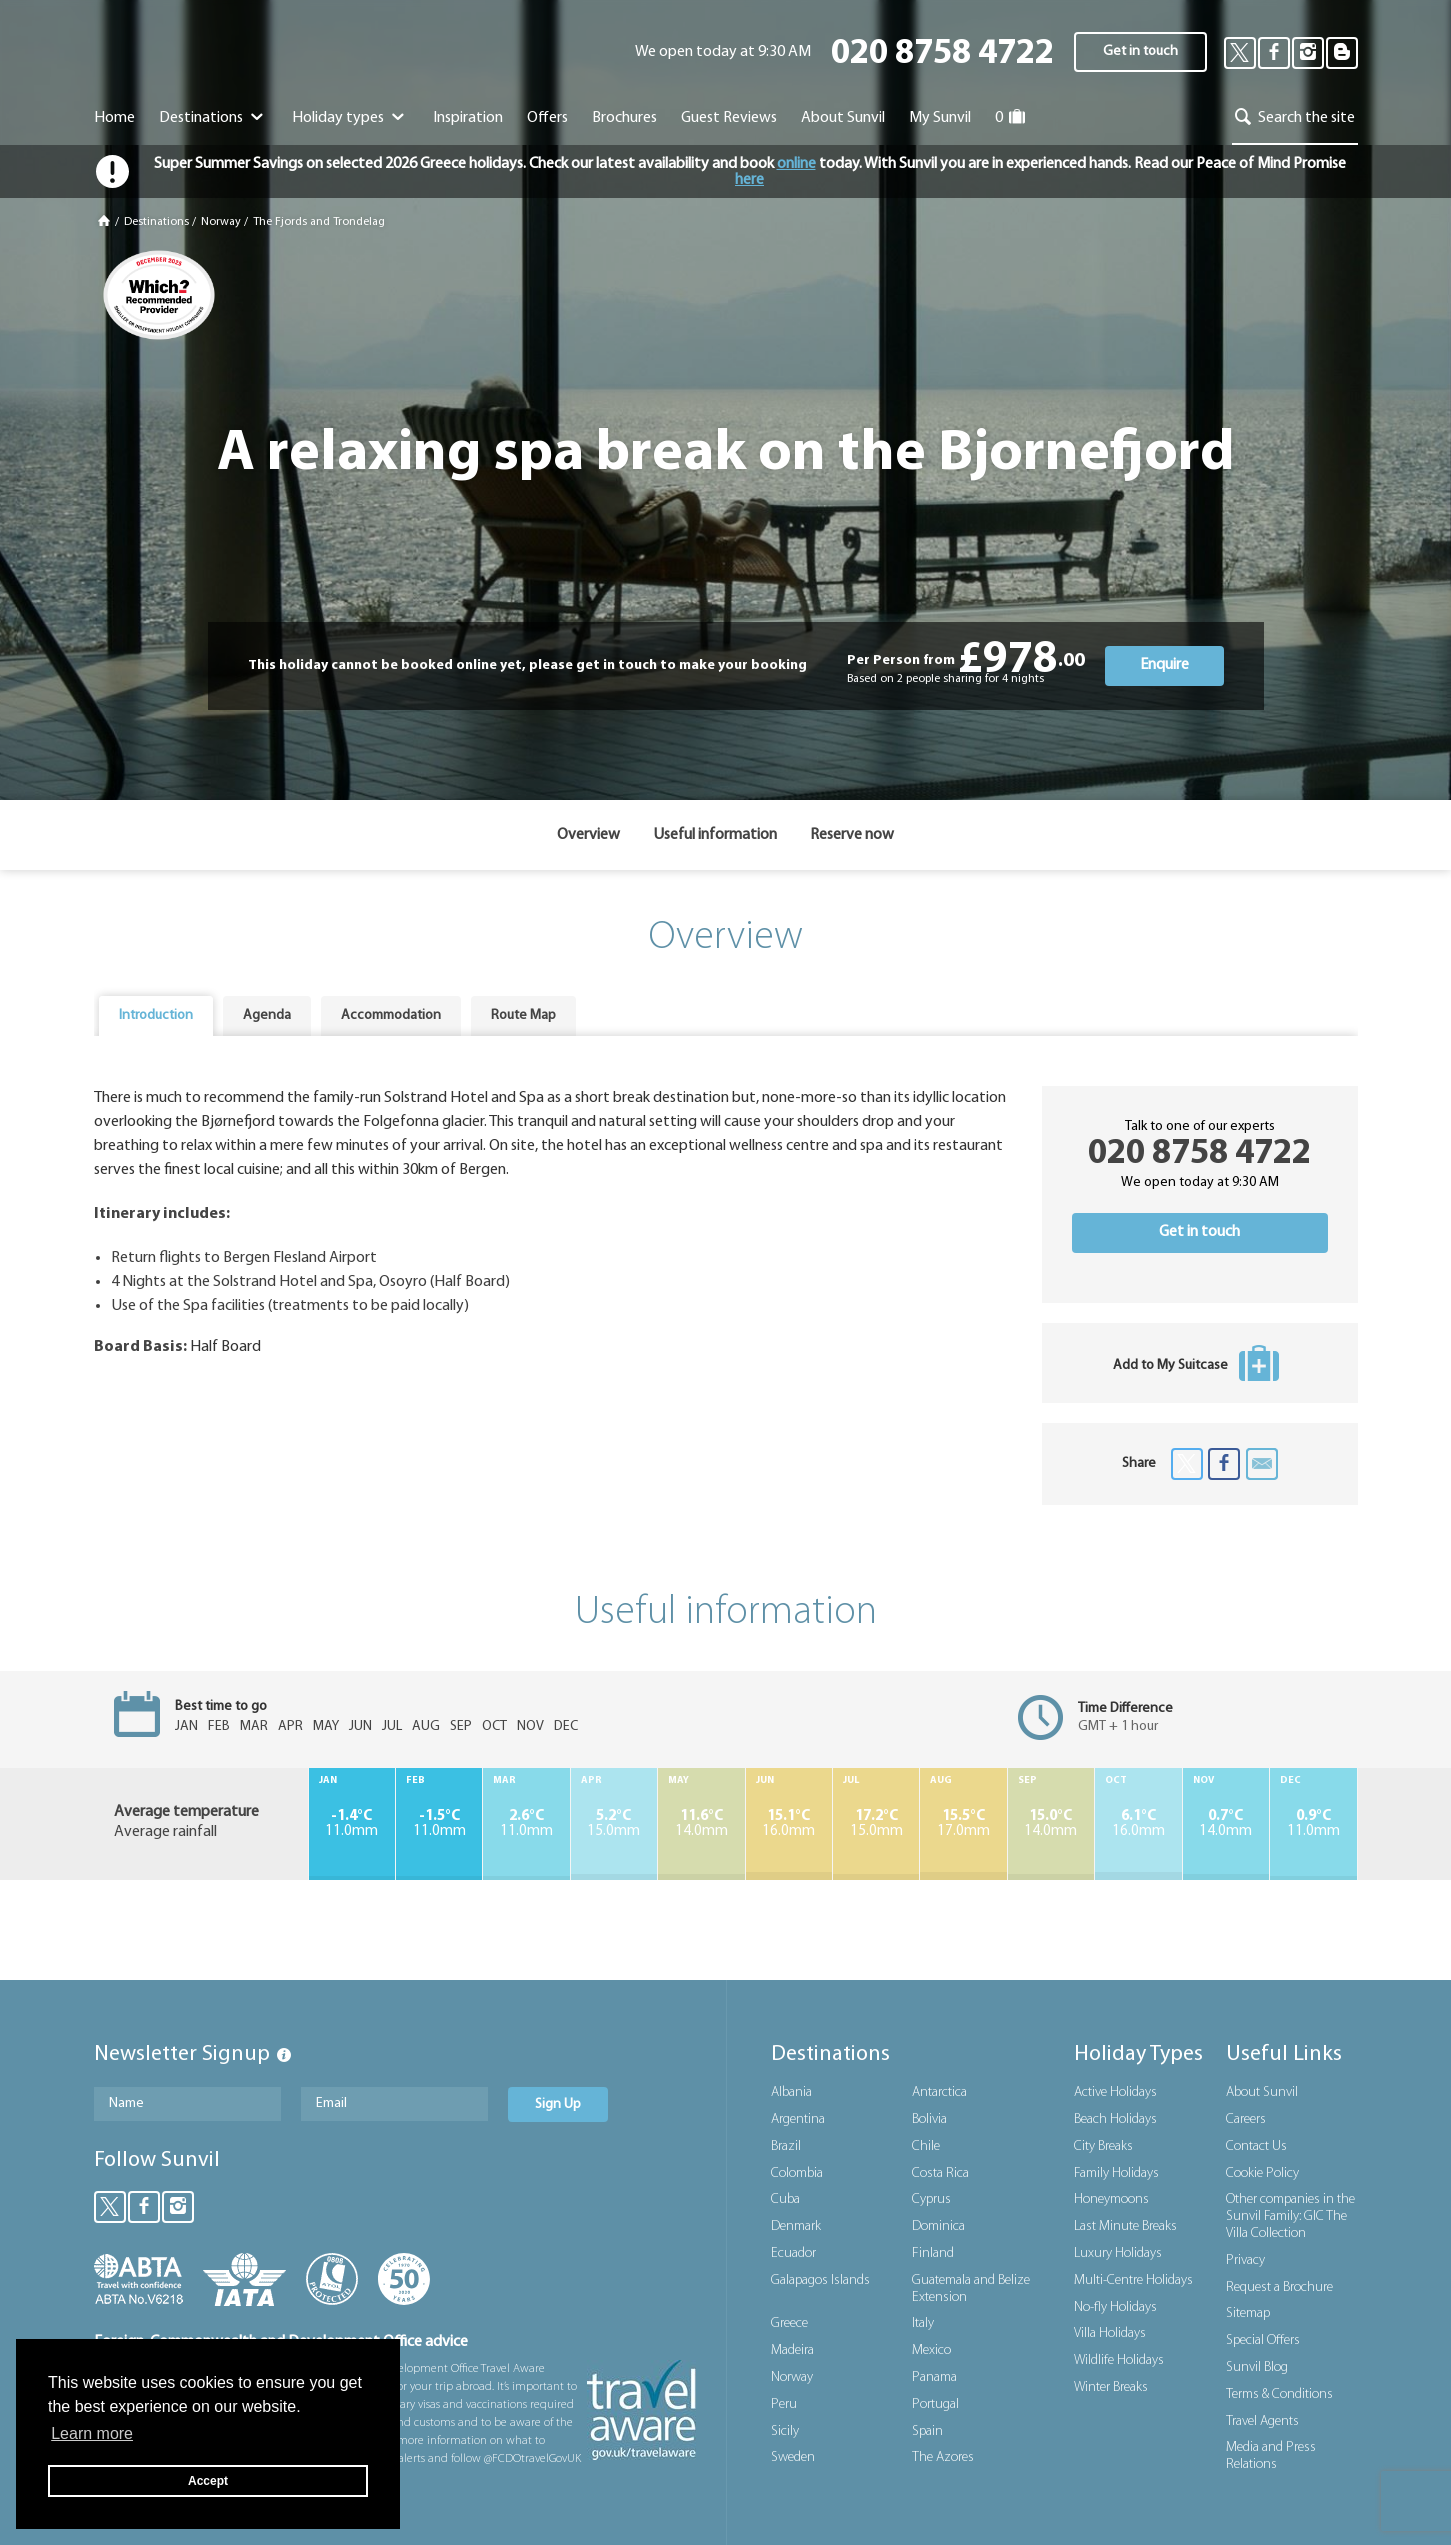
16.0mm (789, 1824)
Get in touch (1140, 51)
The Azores (943, 2457)
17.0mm (963, 1824)
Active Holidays (1115, 2092)
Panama (934, 2377)
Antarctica (939, 2092)
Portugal (935, 2404)
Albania (791, 2092)
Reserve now (852, 835)
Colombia (797, 2173)
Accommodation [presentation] (391, 1015)
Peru (784, 2404)
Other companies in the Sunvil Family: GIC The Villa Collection (1290, 2216)
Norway (221, 222)
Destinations (213, 118)
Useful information (715, 835)
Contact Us (1256, 2146)
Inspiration (468, 118)
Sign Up (558, 2104)
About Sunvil (1262, 2092)
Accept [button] (208, 2481)
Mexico (931, 2350)
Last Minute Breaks (1125, 2226)
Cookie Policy (1262, 2173)
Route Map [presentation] (523, 1015)
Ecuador (793, 2253)
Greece (789, 2323)
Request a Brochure (1279, 2287)
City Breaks (1103, 2146)
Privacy (1245, 2260)
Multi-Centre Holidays (1133, 2280)
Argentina (798, 2119)
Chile (926, 2146)
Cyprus (931, 2199)
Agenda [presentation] (267, 1015)
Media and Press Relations (1271, 2456)
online (796, 164)
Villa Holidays (1110, 2333)
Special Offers (1263, 2340)
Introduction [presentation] (156, 1015)
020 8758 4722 (942, 54)
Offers (547, 118)
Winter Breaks (1111, 2387)
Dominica (938, 2226)
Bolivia (929, 2119)
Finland (933, 2253)
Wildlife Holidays (1119, 2360)
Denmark (796, 2226)
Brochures (624, 118)
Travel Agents (1262, 2421)
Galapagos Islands (820, 2280)
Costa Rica (940, 2173)
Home (114, 118)
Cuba (785, 2199)
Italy (923, 2323)
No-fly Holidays (1115, 2307)
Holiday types (350, 118)
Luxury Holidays (1118, 2253)
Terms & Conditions (1279, 2394)
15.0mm (614, 1824)
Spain (927, 2431)
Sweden (793, 2457)
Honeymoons (1111, 2199)
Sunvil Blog (1257, 2367)
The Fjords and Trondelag (319, 222)
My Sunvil (940, 118)
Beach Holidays (1115, 2119)
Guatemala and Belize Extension (971, 2289)
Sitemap (1248, 2313)
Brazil (786, 2146)
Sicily (785, 2431)
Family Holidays (1116, 2173)
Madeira (792, 2350)
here (749, 180)
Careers (1246, 2119)
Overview (588, 835)
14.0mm (701, 1824)
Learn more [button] (92, 2433)
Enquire (1164, 665)
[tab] (156, 1016)
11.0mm (352, 1824)
